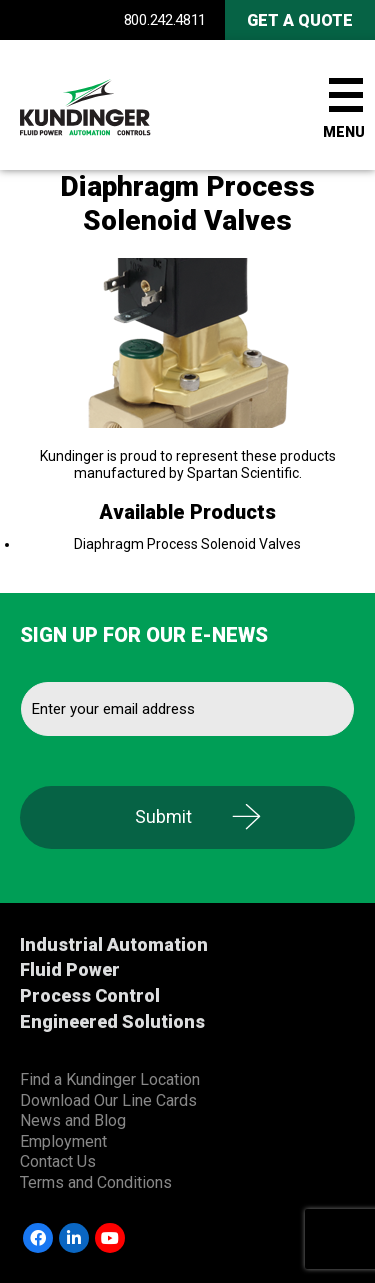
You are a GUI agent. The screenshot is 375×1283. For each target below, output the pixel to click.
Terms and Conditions (96, 1182)
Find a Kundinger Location (110, 1079)
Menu (344, 132)
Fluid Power (70, 969)
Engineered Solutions (112, 1021)
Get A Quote (300, 20)
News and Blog (73, 1120)
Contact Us (58, 1161)
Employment (63, 1141)
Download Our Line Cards (108, 1100)
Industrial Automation (114, 944)
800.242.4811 (165, 20)
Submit (163, 816)
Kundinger (120, 105)
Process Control (90, 995)
